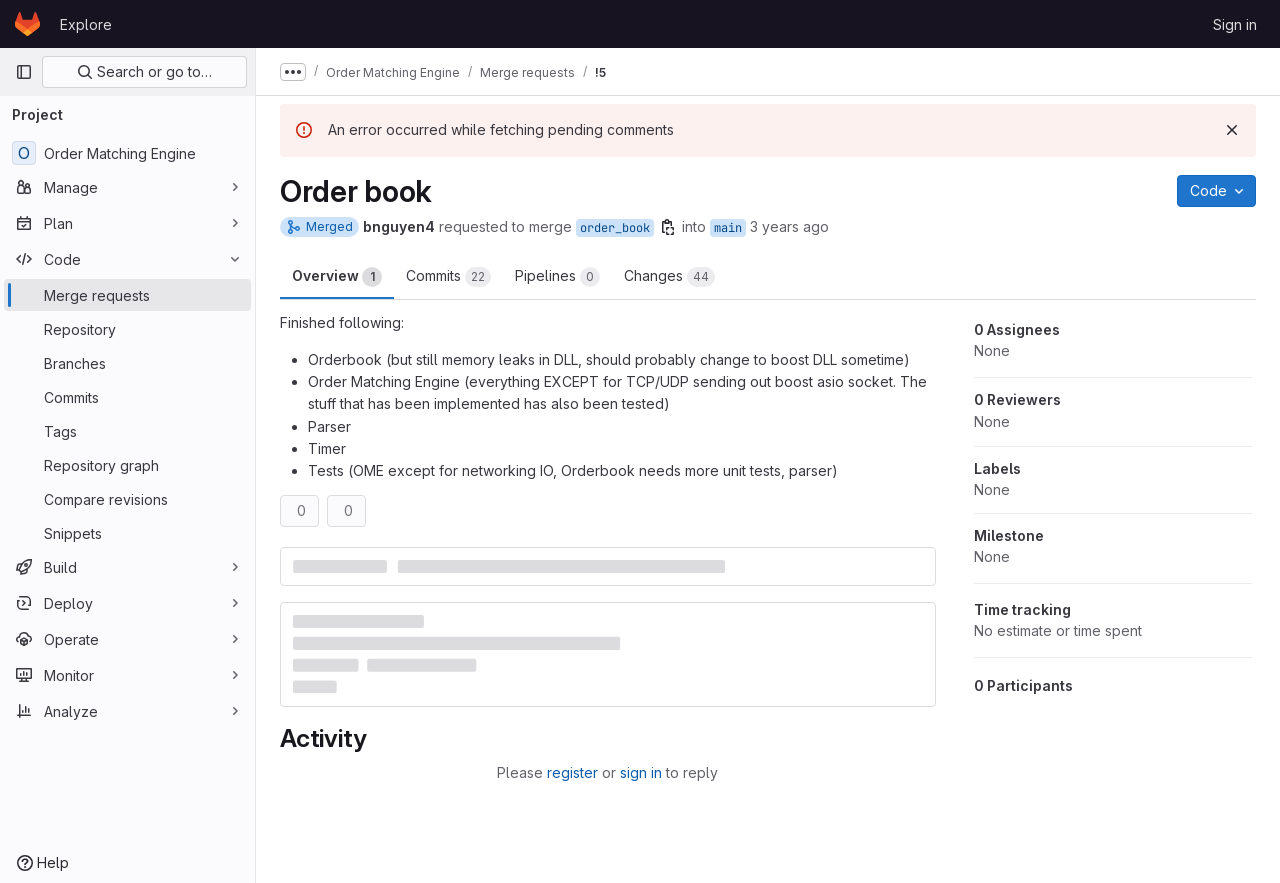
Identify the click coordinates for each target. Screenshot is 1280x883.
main (728, 228)
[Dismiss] (1232, 130)
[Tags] (127, 431)
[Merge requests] (127, 295)
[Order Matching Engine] (127, 153)
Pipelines (557, 277)
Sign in (1235, 24)
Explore (86, 24)
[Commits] (127, 397)
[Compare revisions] (127, 499)
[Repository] (127, 329)
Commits (448, 277)
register (572, 772)
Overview (337, 277)
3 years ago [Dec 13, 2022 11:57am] (789, 226)
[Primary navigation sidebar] (24, 72)
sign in (641, 772)
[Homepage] (27, 24)
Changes (669, 277)
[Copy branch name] (668, 227)
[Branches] (127, 363)
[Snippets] (127, 533)
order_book (615, 228)
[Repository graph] (127, 465)
